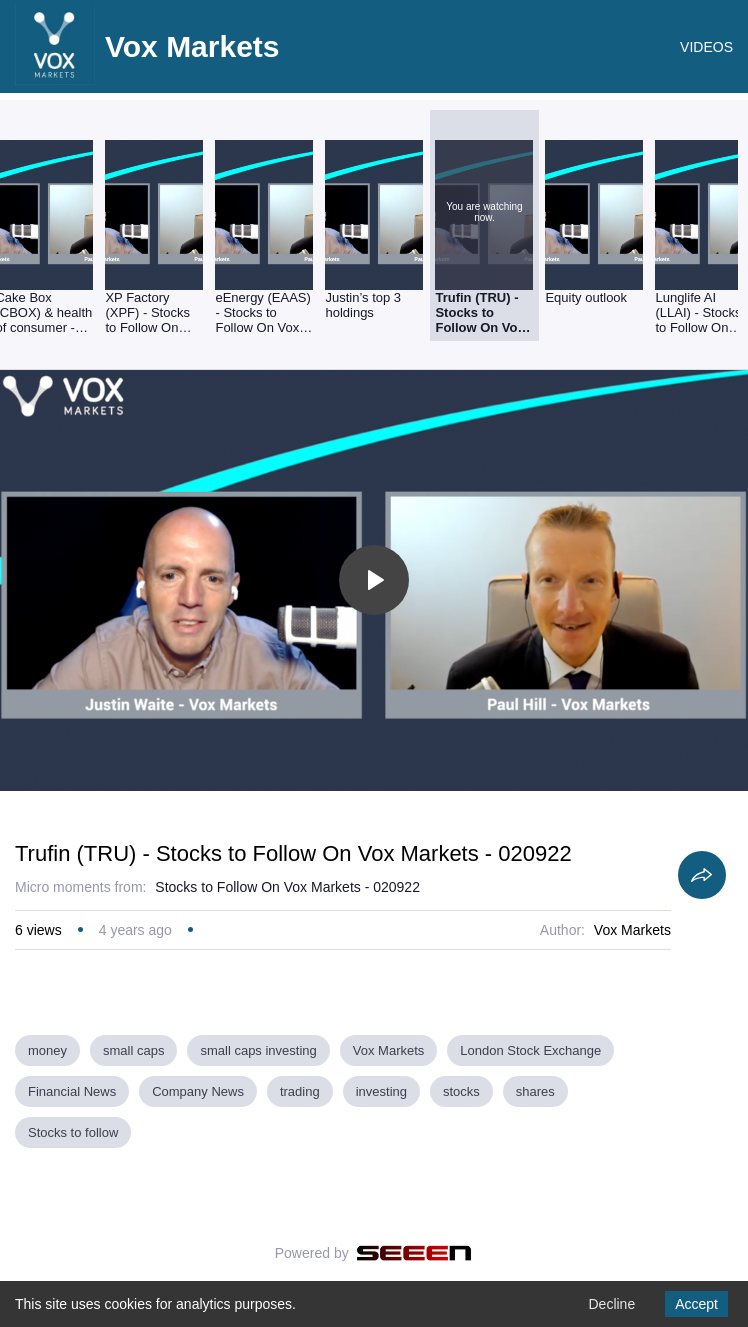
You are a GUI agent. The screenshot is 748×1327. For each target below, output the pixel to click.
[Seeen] (414, 1253)
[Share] (702, 875)
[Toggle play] (374, 580)
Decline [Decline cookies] (611, 1304)
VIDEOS (706, 47)
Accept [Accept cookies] (696, 1304)
